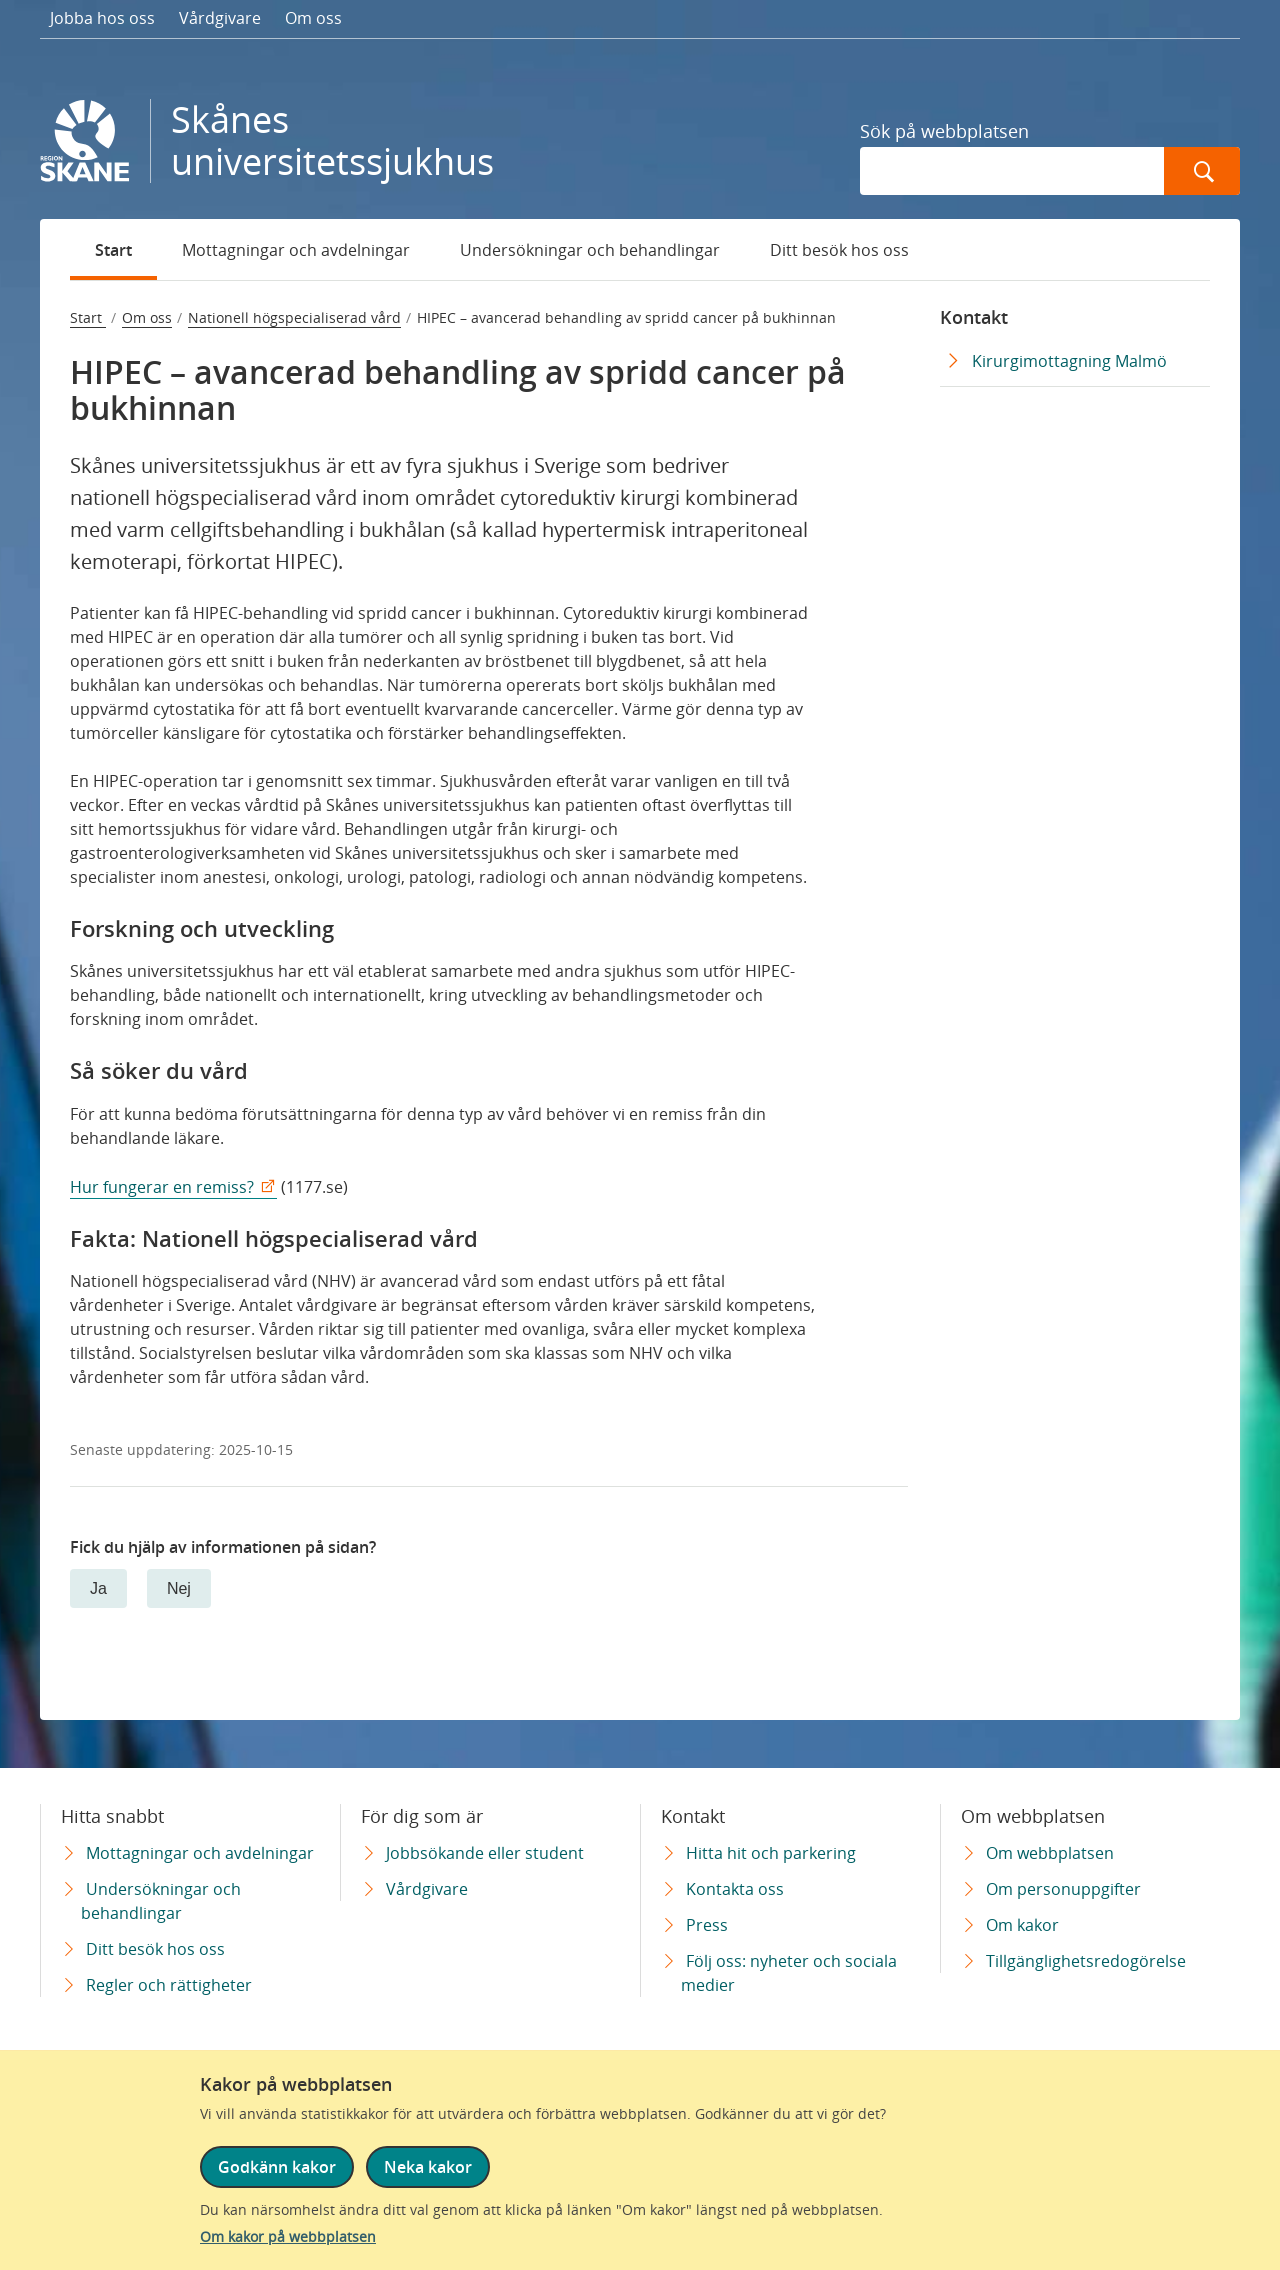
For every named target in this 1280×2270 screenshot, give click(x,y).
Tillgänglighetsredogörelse (1086, 1961)
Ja (98, 1588)
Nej (179, 1588)
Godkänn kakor (277, 2167)
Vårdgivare (220, 18)
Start (113, 250)
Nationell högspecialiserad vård (294, 317)
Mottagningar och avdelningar (296, 250)
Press (707, 1925)
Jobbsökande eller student (485, 1853)
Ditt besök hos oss (839, 250)
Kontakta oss (735, 1889)
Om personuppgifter (1063, 1889)
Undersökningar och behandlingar (590, 250)
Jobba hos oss (102, 18)
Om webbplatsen (1050, 1853)
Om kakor (1022, 1925)
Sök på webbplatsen (944, 131)
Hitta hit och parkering (771, 1853)
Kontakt (974, 317)
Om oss (313, 18)
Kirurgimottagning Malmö (1069, 361)
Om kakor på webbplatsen (288, 2236)
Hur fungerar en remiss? (162, 1187)
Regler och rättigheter (169, 1985)
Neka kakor (428, 2167)
